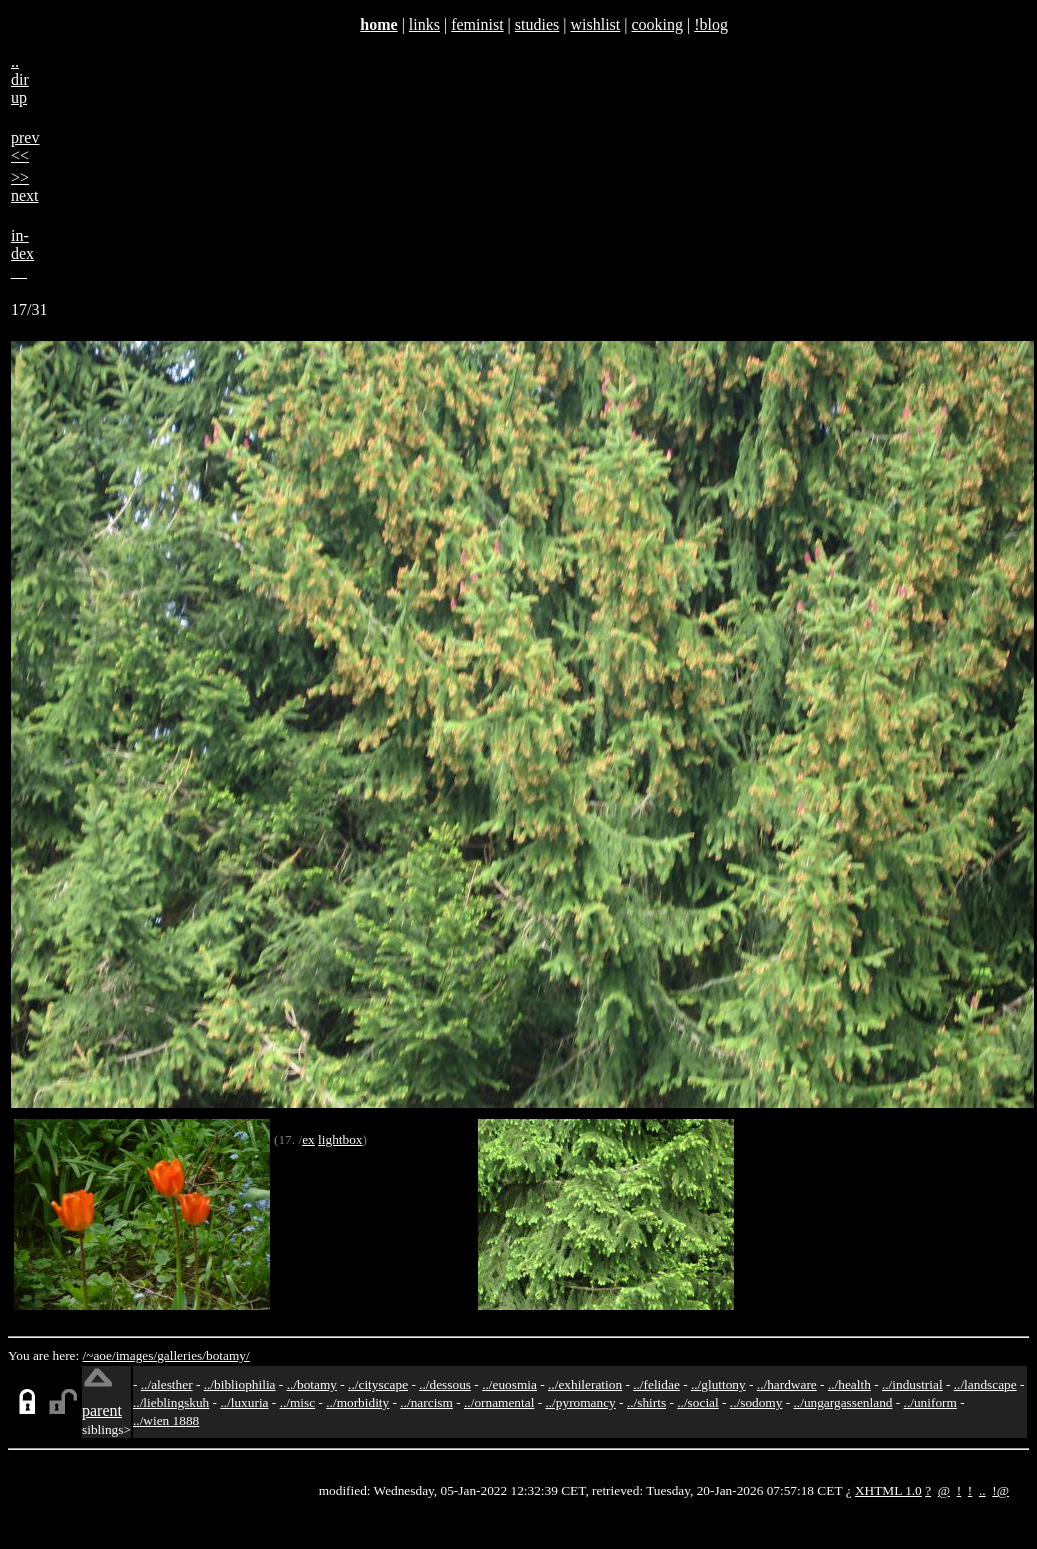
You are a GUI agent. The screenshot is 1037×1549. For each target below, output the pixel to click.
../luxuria (244, 1402)
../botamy (312, 1384)
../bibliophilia (240, 1384)
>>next (25, 186)
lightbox (340, 1139)
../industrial (912, 1384)
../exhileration (585, 1384)
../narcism (426, 1402)
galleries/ (181, 1355)
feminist (477, 24)
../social (697, 1402)
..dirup (20, 79)
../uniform (930, 1402)
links (424, 24)
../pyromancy (580, 1402)
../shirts (646, 1402)
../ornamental (499, 1402)
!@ (1000, 1490)
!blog (711, 24)
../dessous (445, 1384)
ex (308, 1139)
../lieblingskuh (171, 1402)
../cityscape (378, 1384)
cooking (657, 24)
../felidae (656, 1384)
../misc (298, 1402)
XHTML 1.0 (888, 1490)
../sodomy (756, 1402)
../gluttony (718, 1384)
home (378, 24)
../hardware (787, 1384)
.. (982, 1490)
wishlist (595, 24)
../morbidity (357, 1402)
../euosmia (509, 1384)
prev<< (25, 146)
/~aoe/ (99, 1355)
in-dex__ (22, 253)
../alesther (167, 1384)
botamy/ (228, 1355)
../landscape (985, 1384)
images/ (136, 1355)
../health (849, 1384)
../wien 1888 (166, 1420)
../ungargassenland (843, 1402)
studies (537, 24)
